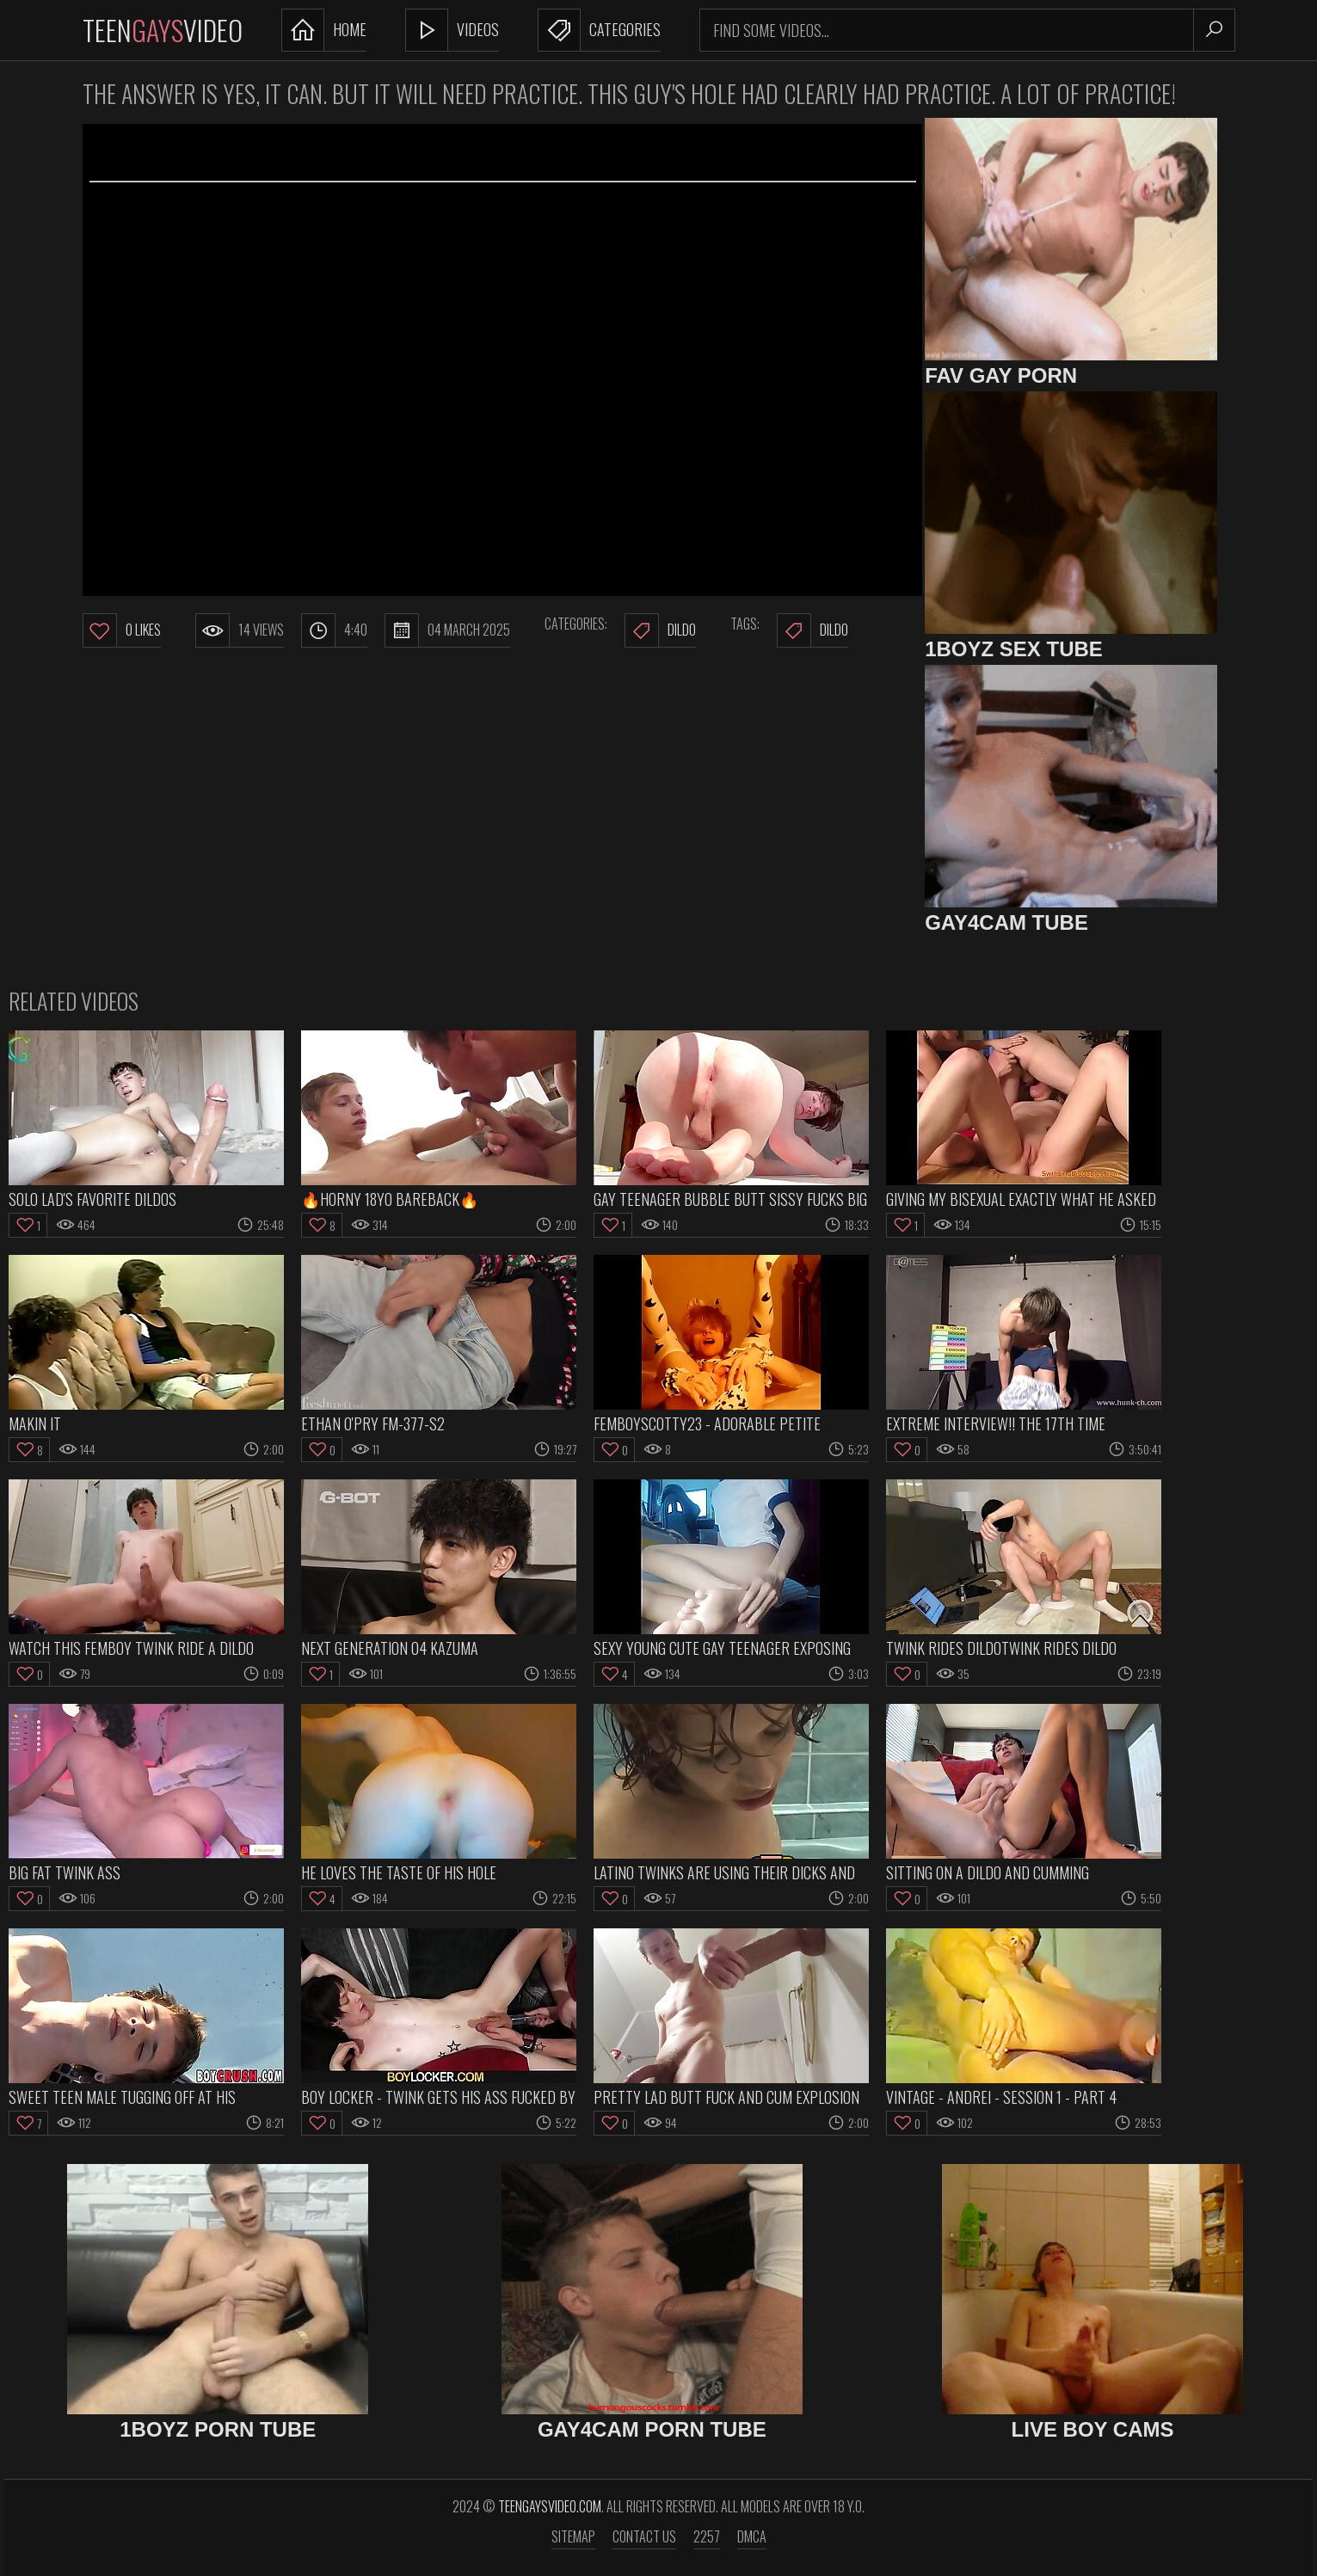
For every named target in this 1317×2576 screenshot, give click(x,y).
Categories (599, 30)
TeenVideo (163, 29)
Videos (452, 30)
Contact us (644, 2536)
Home (323, 30)
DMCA (751, 2536)
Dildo (660, 630)
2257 (706, 2536)
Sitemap (573, 2536)
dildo (812, 630)
